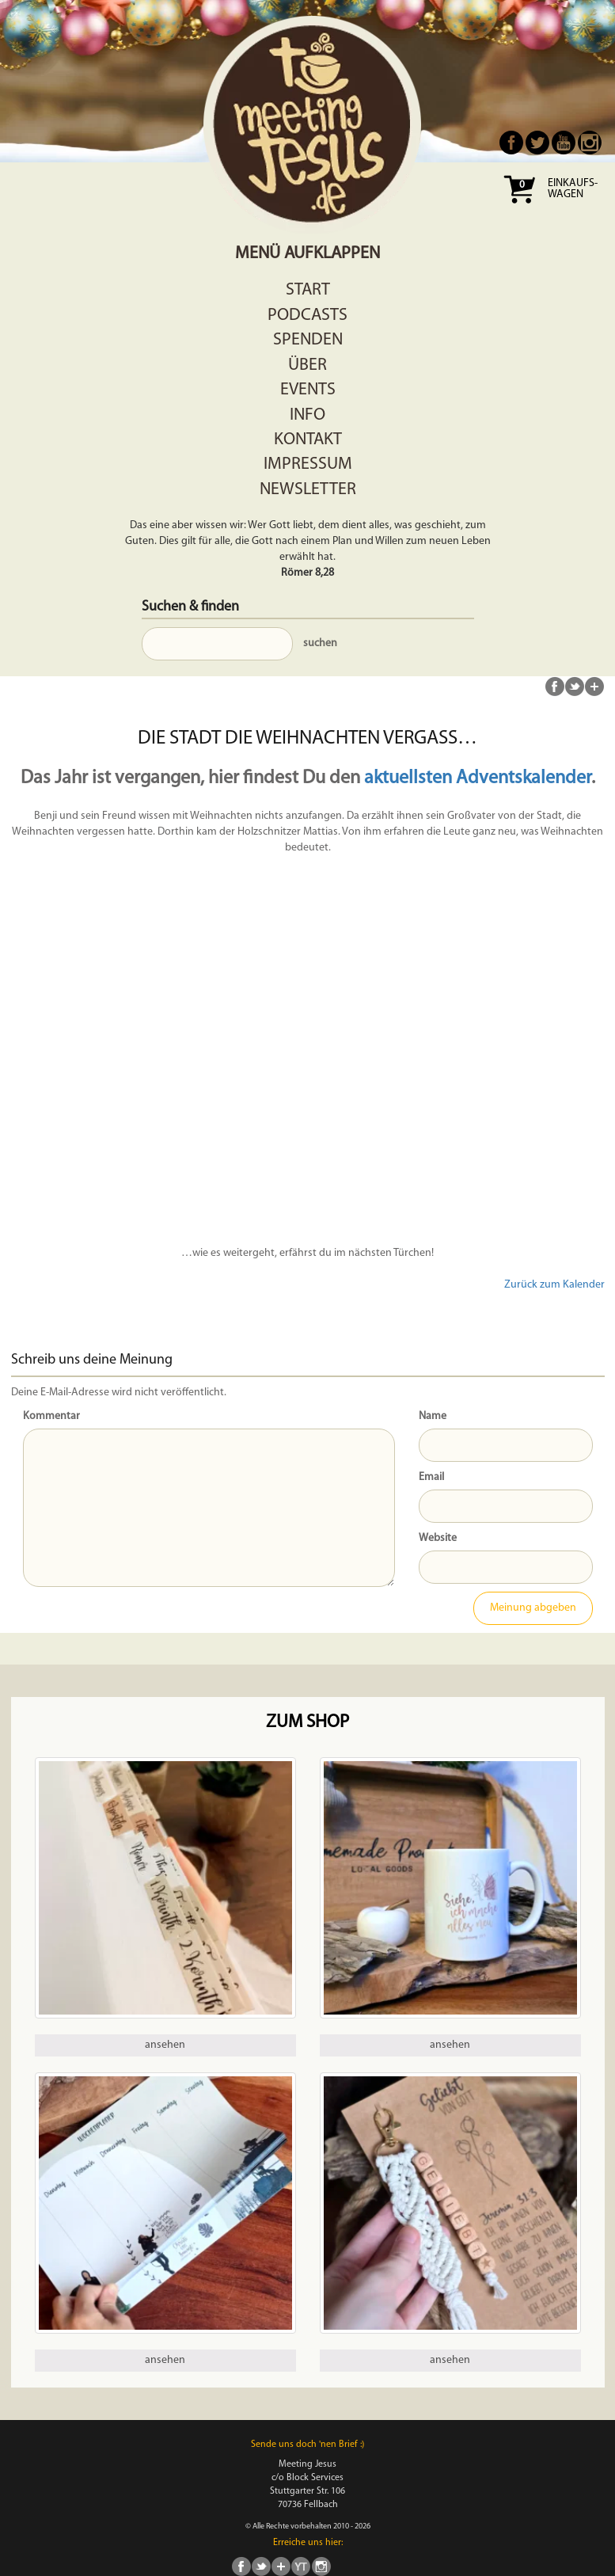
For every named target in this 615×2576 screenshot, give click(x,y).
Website (438, 1538)
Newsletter (308, 490)
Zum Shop (307, 1723)
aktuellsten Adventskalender (477, 778)
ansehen (165, 2045)
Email (431, 1477)
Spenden (308, 340)
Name (432, 1416)
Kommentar (51, 1416)
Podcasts (307, 315)
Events (308, 390)
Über (307, 365)
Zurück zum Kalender (554, 1285)
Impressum (308, 464)
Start (308, 290)
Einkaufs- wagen (573, 189)
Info (307, 415)
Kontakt (308, 440)
